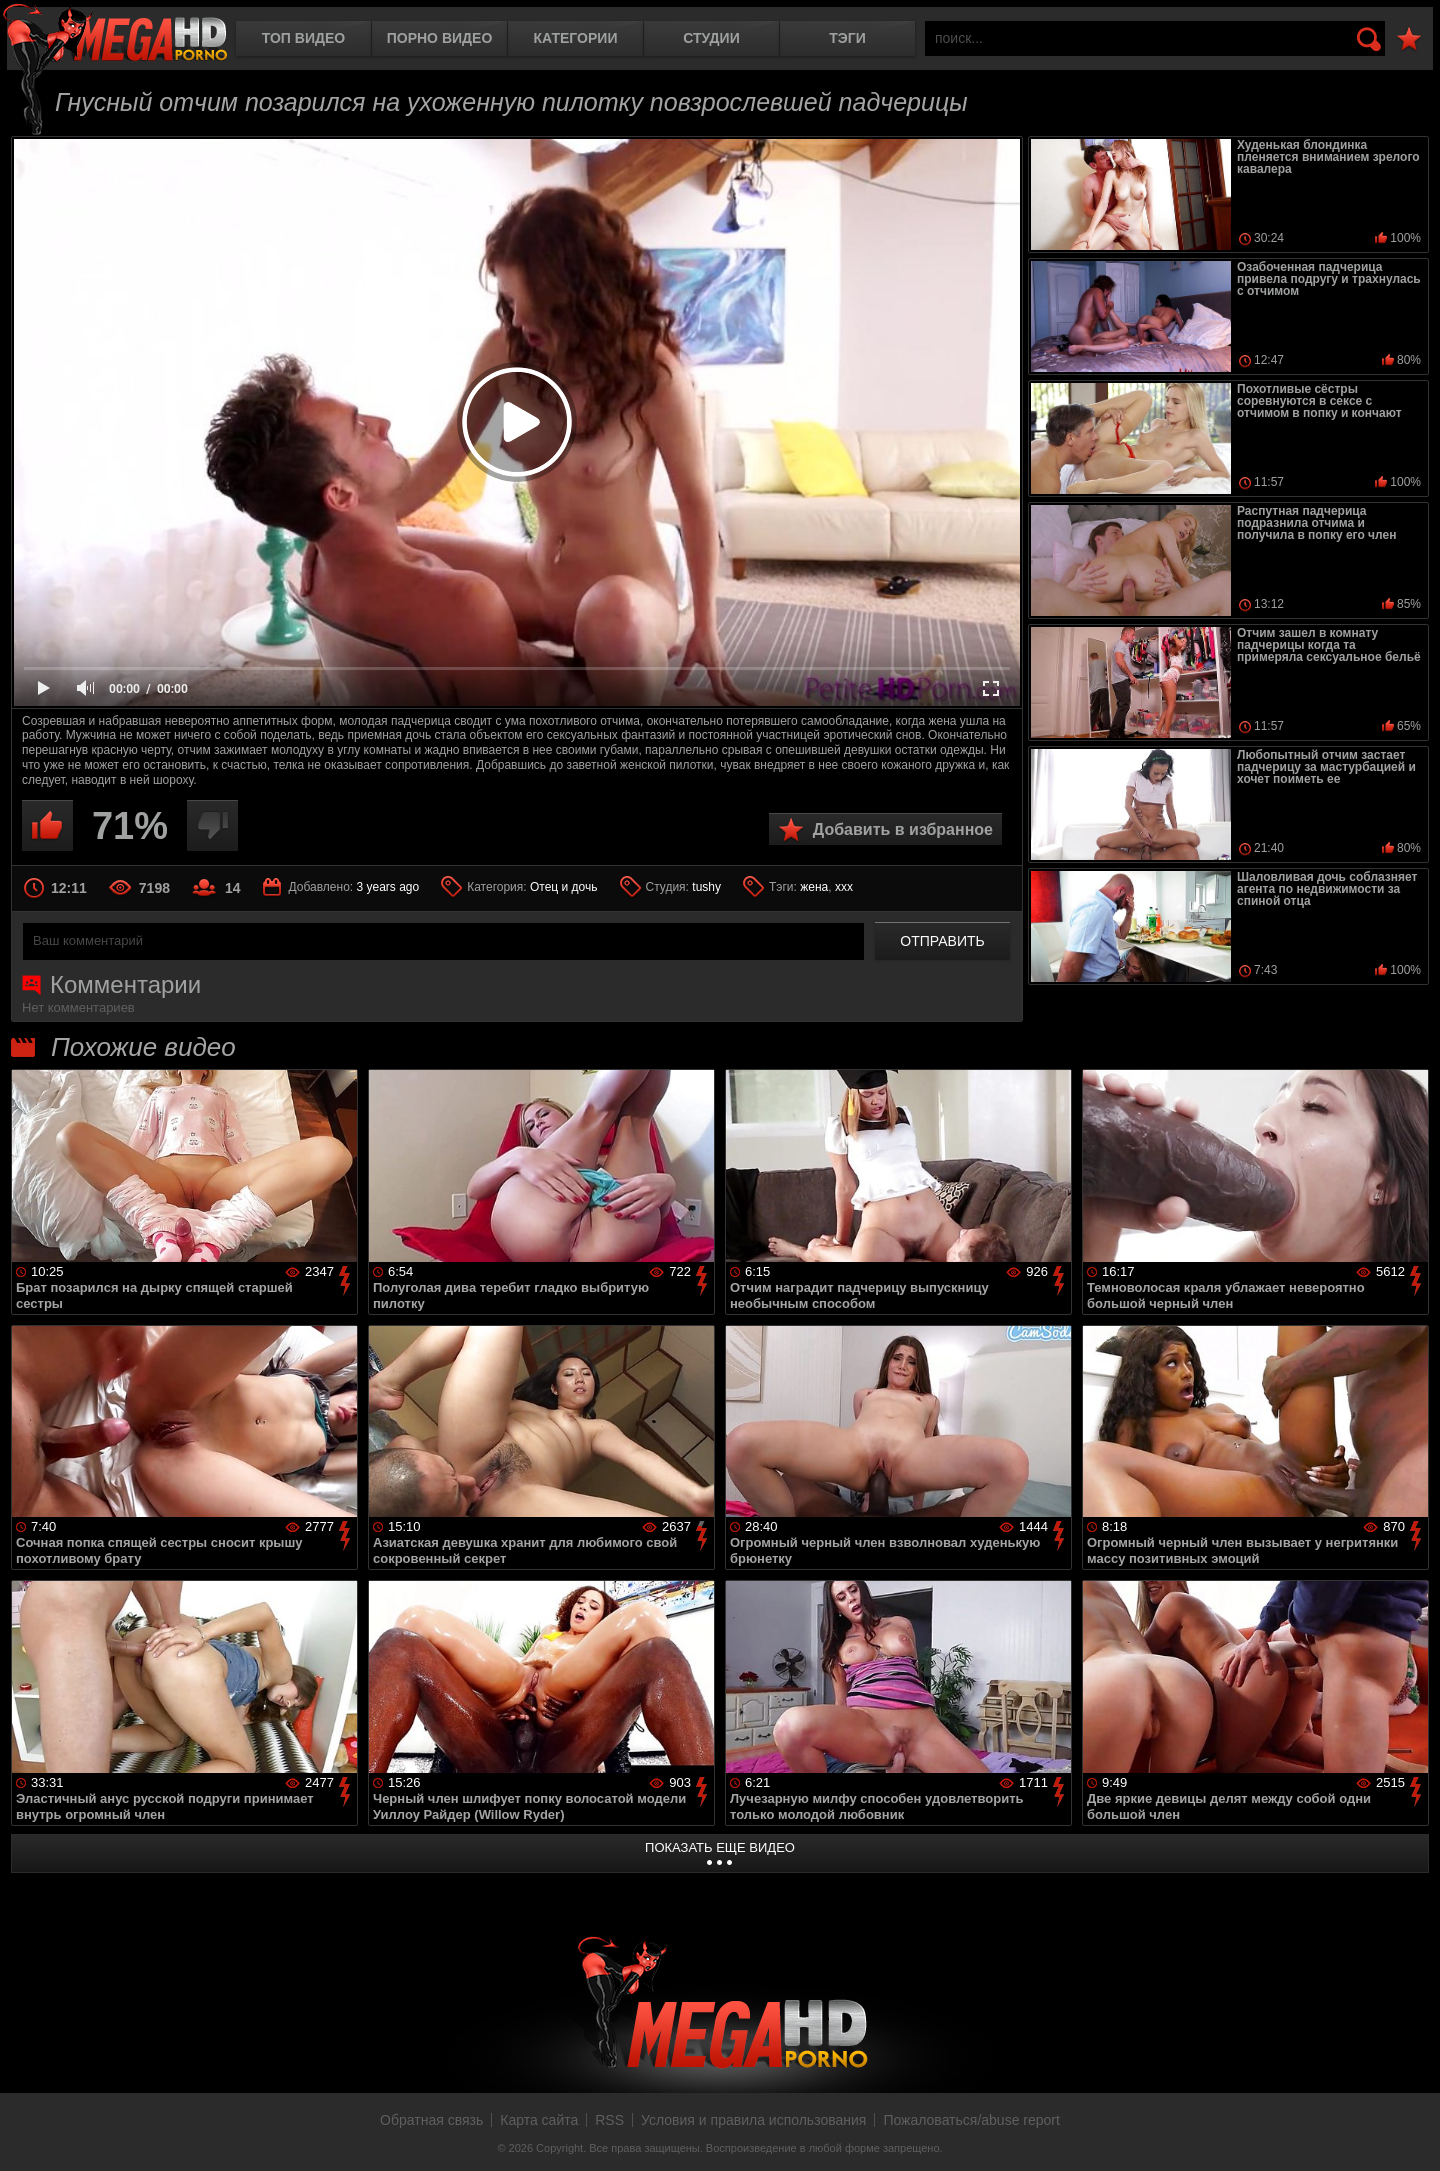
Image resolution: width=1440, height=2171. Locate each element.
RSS (609, 2120)
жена (814, 887)
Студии (711, 38)
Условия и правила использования (753, 2120)
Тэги (847, 38)
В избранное (1409, 39)
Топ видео (303, 38)
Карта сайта (539, 2120)
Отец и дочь (564, 887)
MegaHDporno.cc (115, 34)
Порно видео (440, 38)
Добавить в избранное (903, 829)
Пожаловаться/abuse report (971, 2120)
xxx (844, 887)
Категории (576, 38)
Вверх (1410, 2134)
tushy (706, 887)
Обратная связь (431, 2120)
